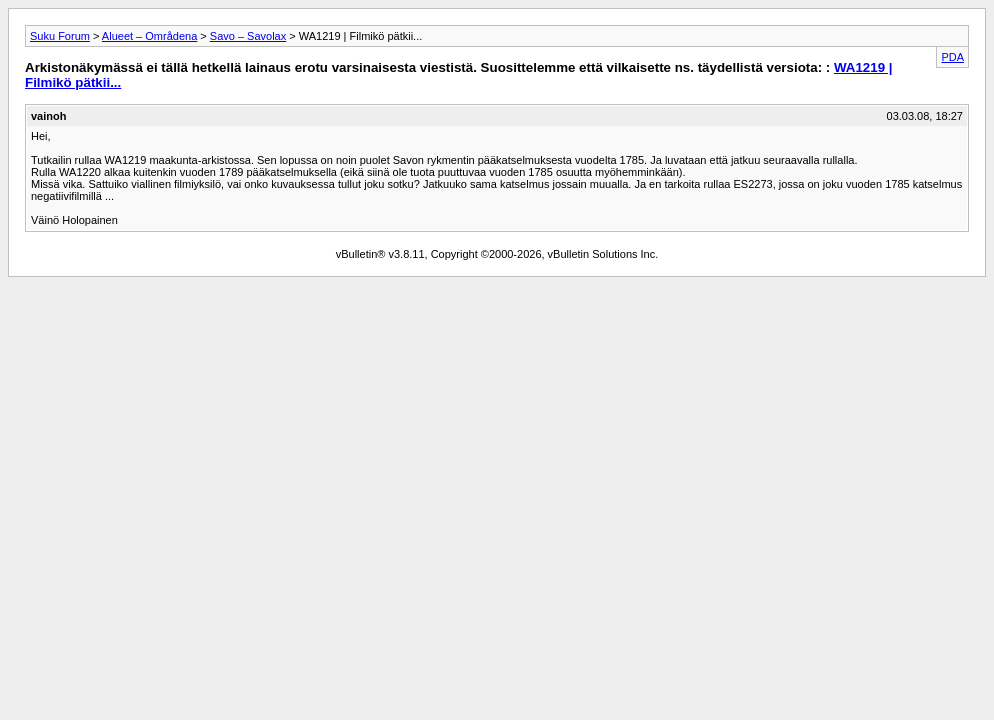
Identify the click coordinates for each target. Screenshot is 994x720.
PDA (952, 57)
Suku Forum (60, 36)
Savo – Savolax (248, 36)
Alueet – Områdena (149, 36)
